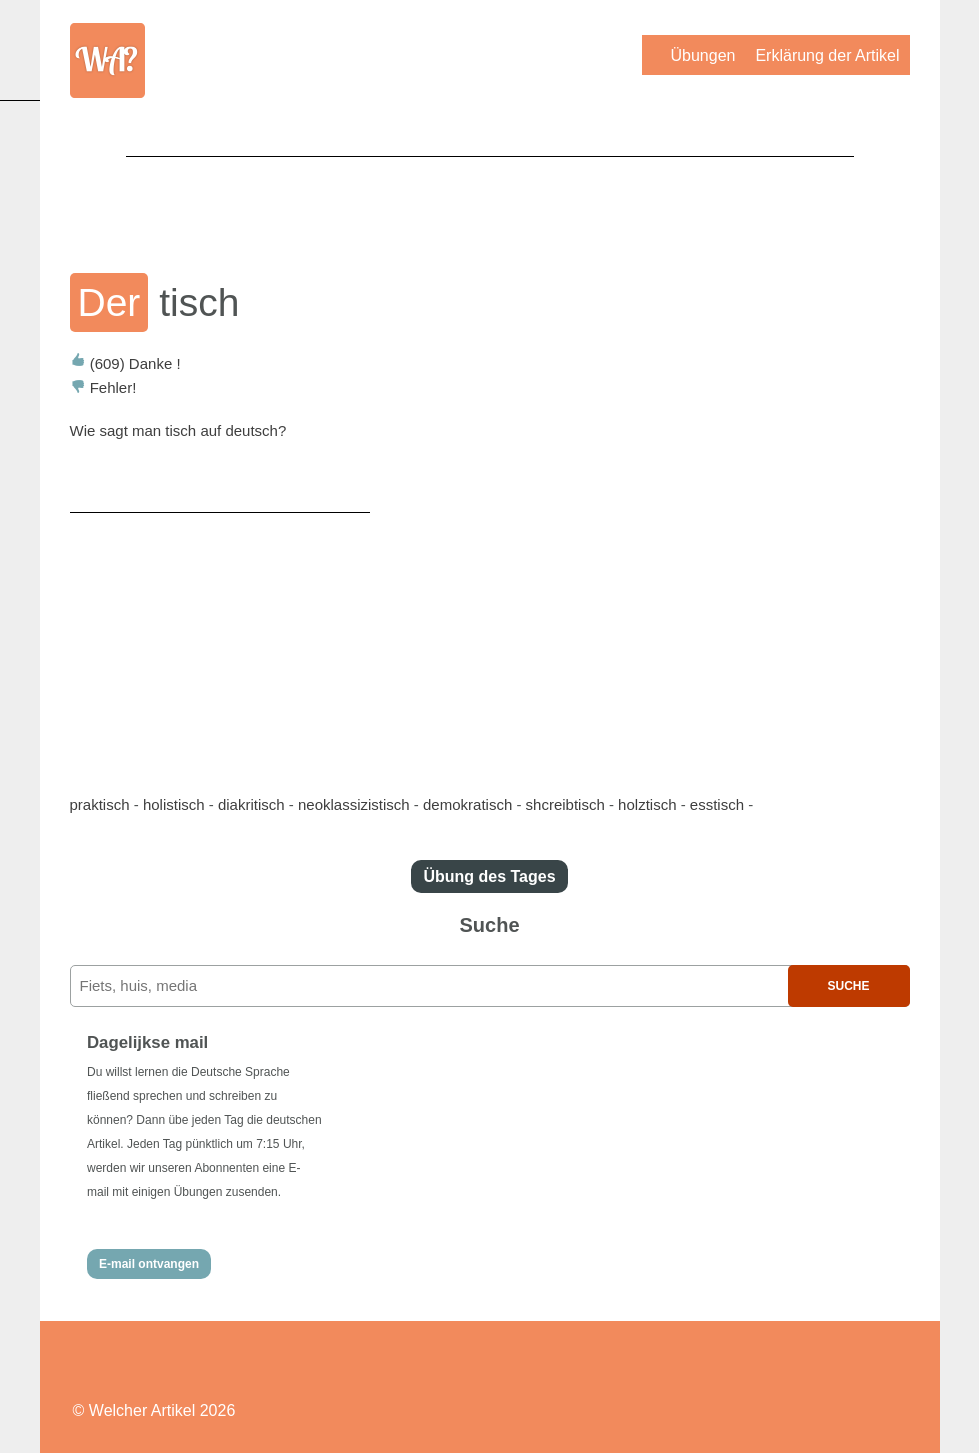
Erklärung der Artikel (827, 55)
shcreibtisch (565, 804)
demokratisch (467, 804)
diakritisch (251, 804)
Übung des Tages (489, 876)
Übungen (702, 55)
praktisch (100, 804)
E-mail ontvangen (149, 1264)
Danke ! (125, 363)
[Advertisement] (490, 201)
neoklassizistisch (354, 804)
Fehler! (103, 387)
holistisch (174, 804)
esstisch (717, 804)
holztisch (647, 804)
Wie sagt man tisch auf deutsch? (178, 430)
